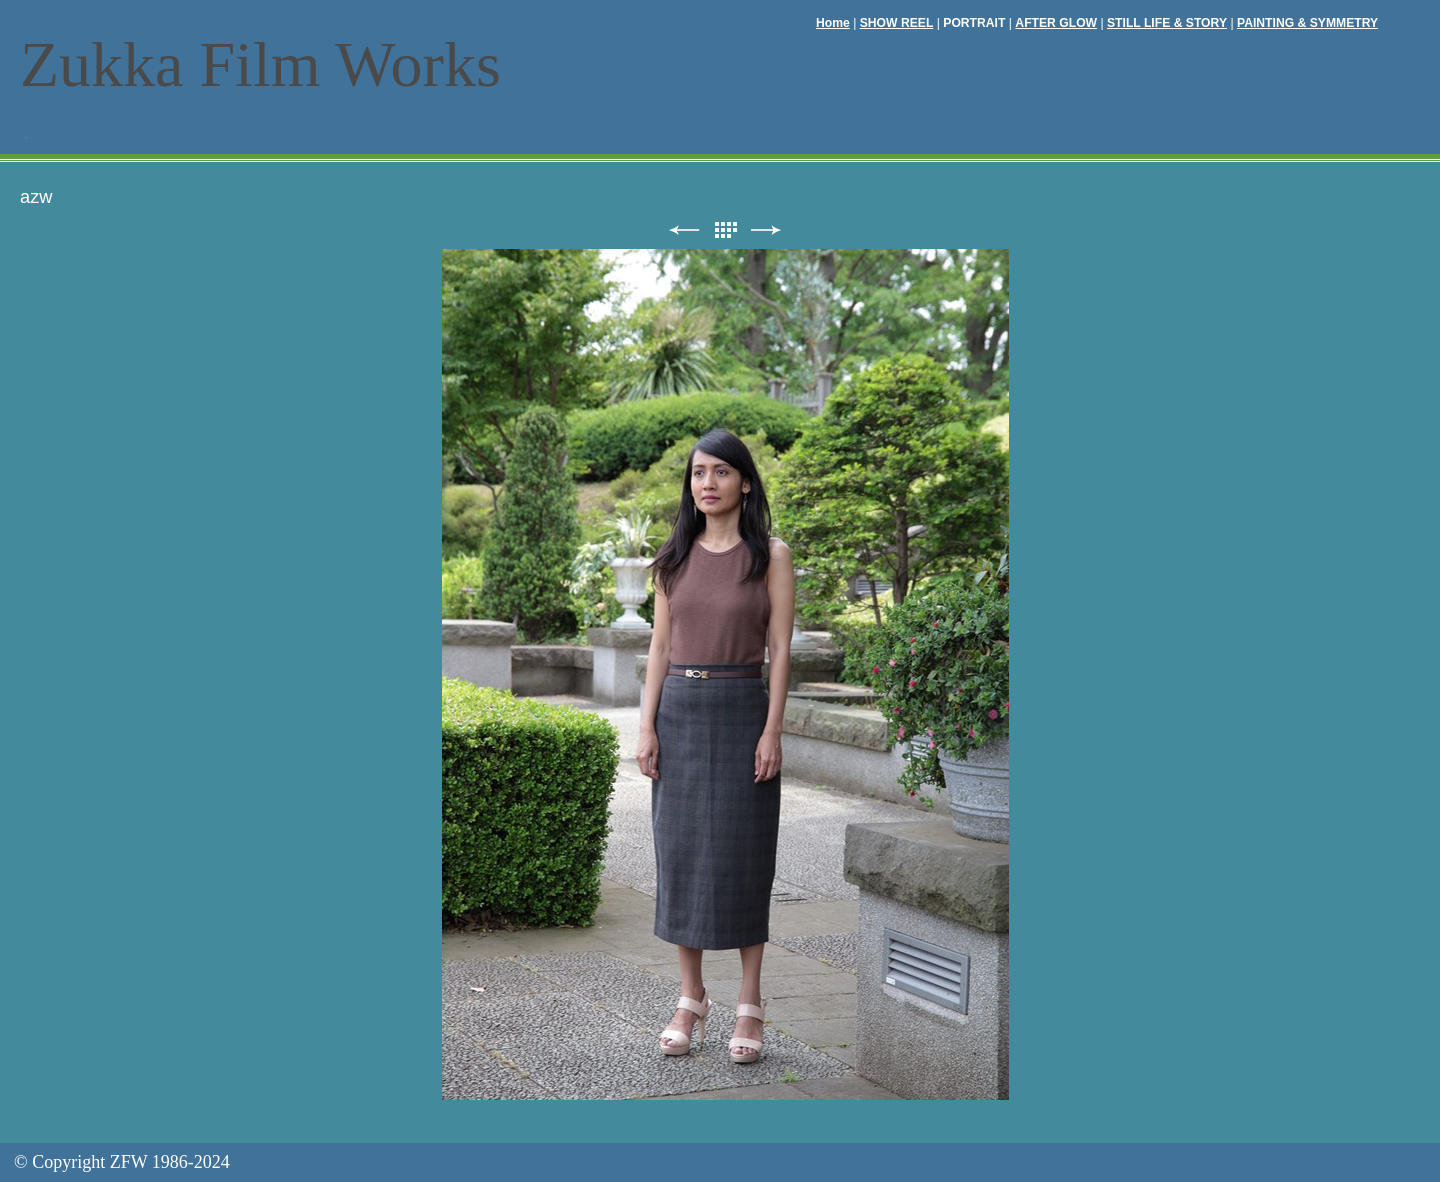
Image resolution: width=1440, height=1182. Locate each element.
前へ (684, 230)
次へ (766, 230)
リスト (725, 230)
